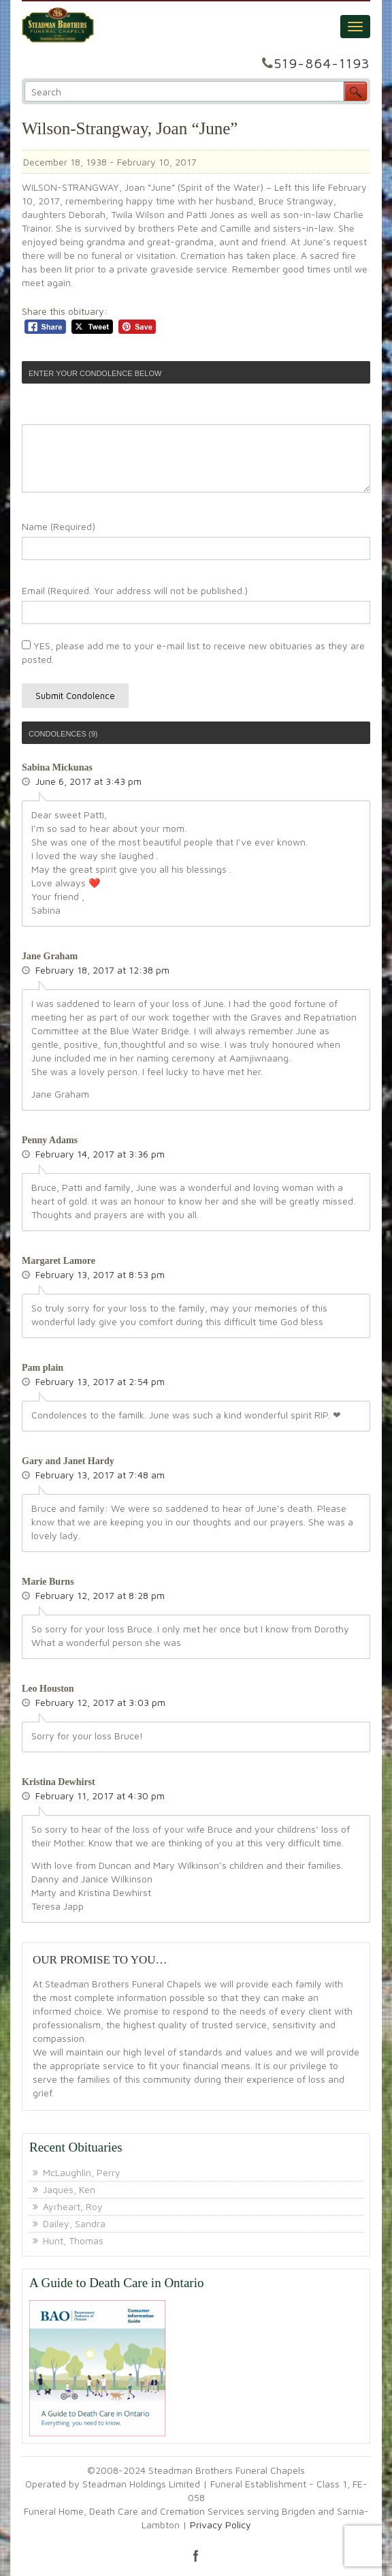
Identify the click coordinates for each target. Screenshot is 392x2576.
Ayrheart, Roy (73, 2206)
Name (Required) (58, 526)
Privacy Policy (220, 2524)
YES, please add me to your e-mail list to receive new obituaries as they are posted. (193, 652)
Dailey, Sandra (74, 2223)
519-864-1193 (322, 63)
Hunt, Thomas (73, 2240)
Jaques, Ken (69, 2189)
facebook (196, 2555)
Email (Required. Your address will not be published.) (135, 590)
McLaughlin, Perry (81, 2172)
